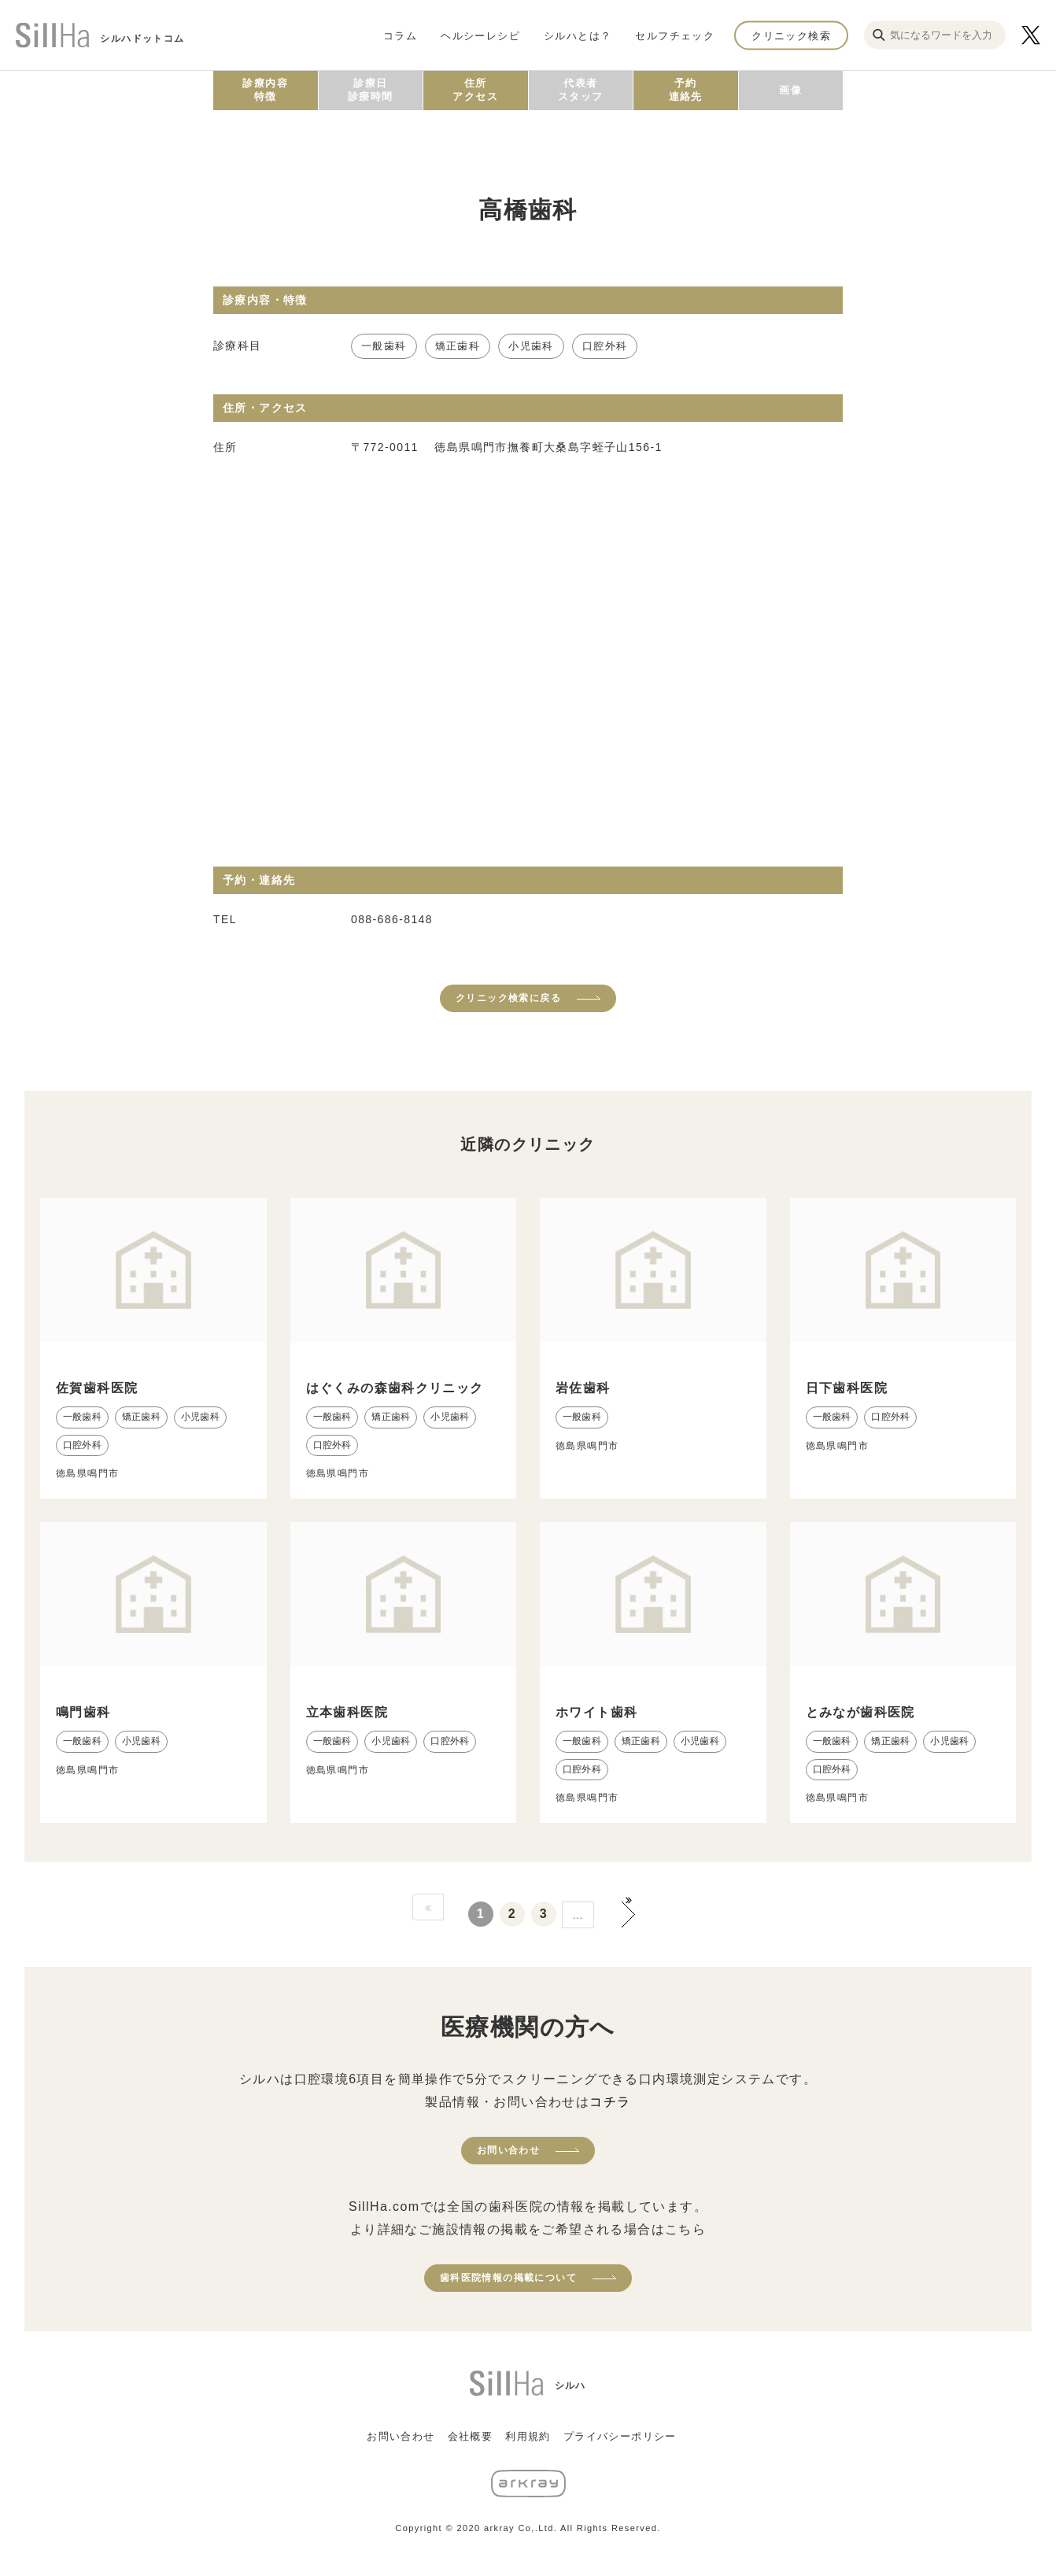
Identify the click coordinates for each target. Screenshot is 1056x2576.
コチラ (609, 2101)
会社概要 (470, 2436)
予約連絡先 (686, 89)
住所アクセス (475, 89)
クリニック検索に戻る (508, 997)
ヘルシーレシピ (480, 35)
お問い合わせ (508, 2150)
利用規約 (528, 2436)
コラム (400, 35)
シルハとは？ (577, 35)
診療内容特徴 (265, 89)
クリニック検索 (791, 35)
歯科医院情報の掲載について (508, 2277)
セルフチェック (674, 35)
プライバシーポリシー (620, 2436)
